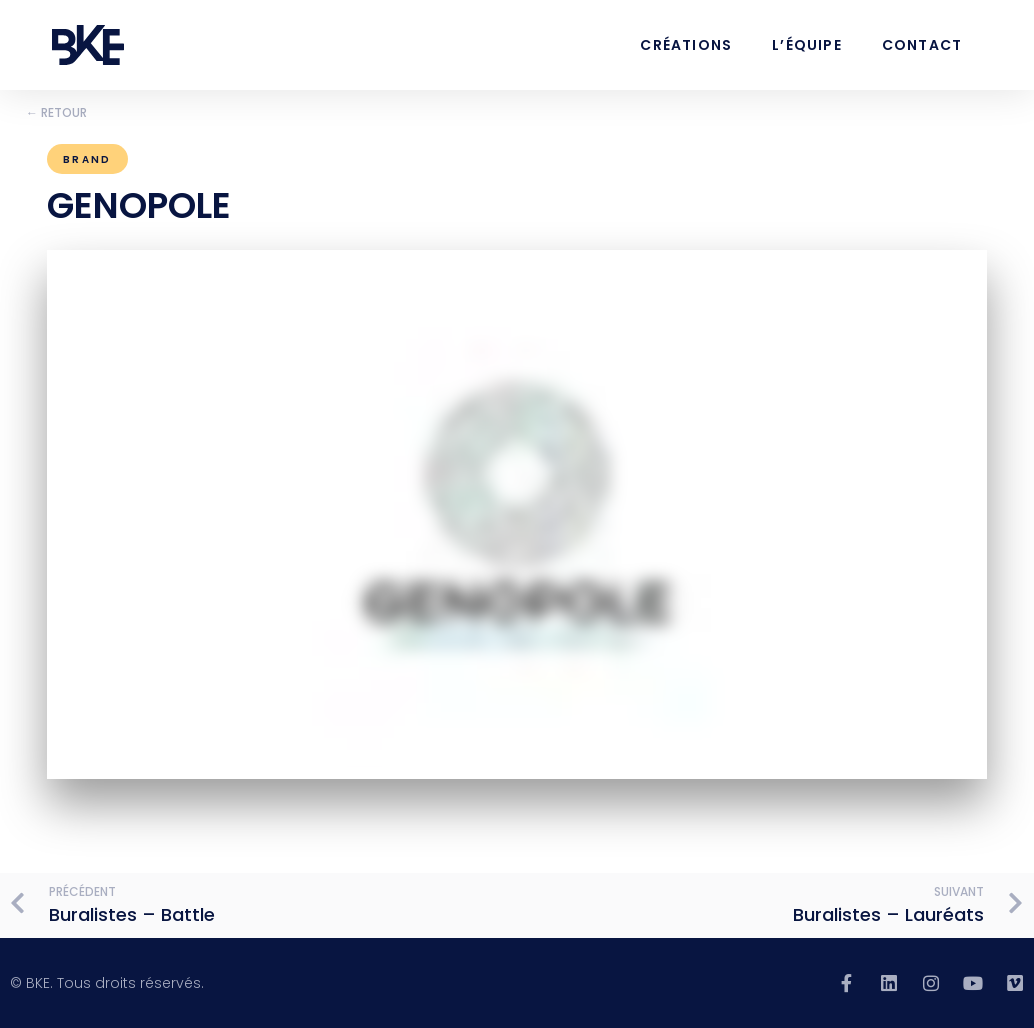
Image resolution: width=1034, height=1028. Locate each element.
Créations (686, 45)
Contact (922, 45)
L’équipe (807, 45)
